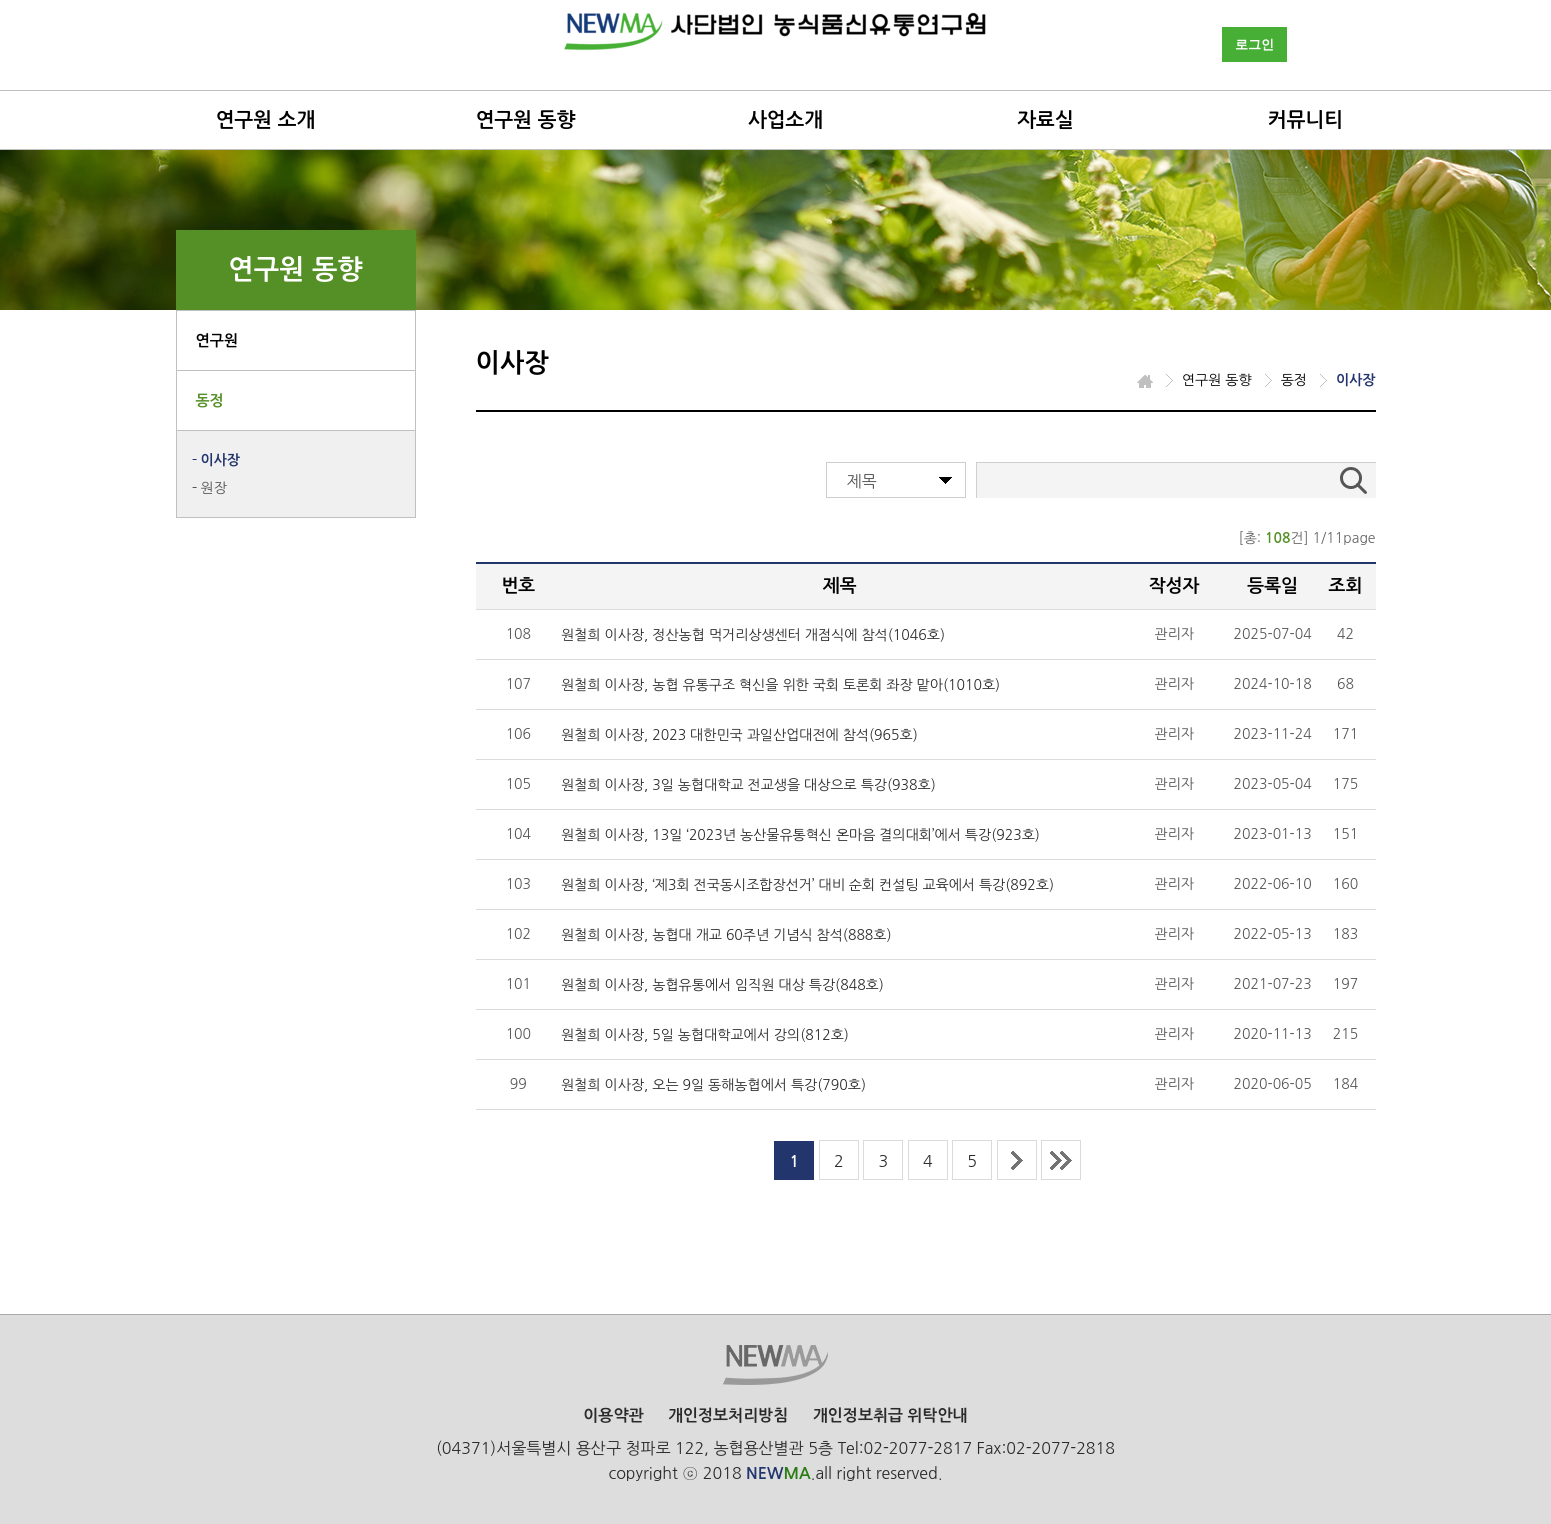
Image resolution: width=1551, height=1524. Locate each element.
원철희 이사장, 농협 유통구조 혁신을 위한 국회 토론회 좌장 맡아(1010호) (780, 685)
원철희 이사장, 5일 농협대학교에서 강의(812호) (705, 1035)
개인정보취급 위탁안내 (890, 1415)
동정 (210, 400)
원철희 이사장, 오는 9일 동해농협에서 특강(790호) (713, 1085)
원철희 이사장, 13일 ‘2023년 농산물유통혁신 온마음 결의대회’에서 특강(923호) (800, 835)
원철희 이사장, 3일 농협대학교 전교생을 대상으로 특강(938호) (748, 785)
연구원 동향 (526, 120)
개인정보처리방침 (728, 1415)
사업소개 (785, 120)
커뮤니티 (1305, 120)
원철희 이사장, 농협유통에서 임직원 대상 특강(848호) (722, 985)
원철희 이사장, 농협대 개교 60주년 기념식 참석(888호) (726, 935)
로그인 (1254, 44)
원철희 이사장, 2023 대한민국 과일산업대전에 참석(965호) (739, 735)
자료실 (1045, 120)
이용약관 (613, 1415)
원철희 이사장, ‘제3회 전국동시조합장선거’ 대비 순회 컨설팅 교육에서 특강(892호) (807, 885)
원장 (214, 488)
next (1017, 1160)
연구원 (217, 340)
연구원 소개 (266, 120)
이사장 (220, 460)
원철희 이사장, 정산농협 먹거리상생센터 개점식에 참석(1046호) (753, 635)
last (1061, 1160)
